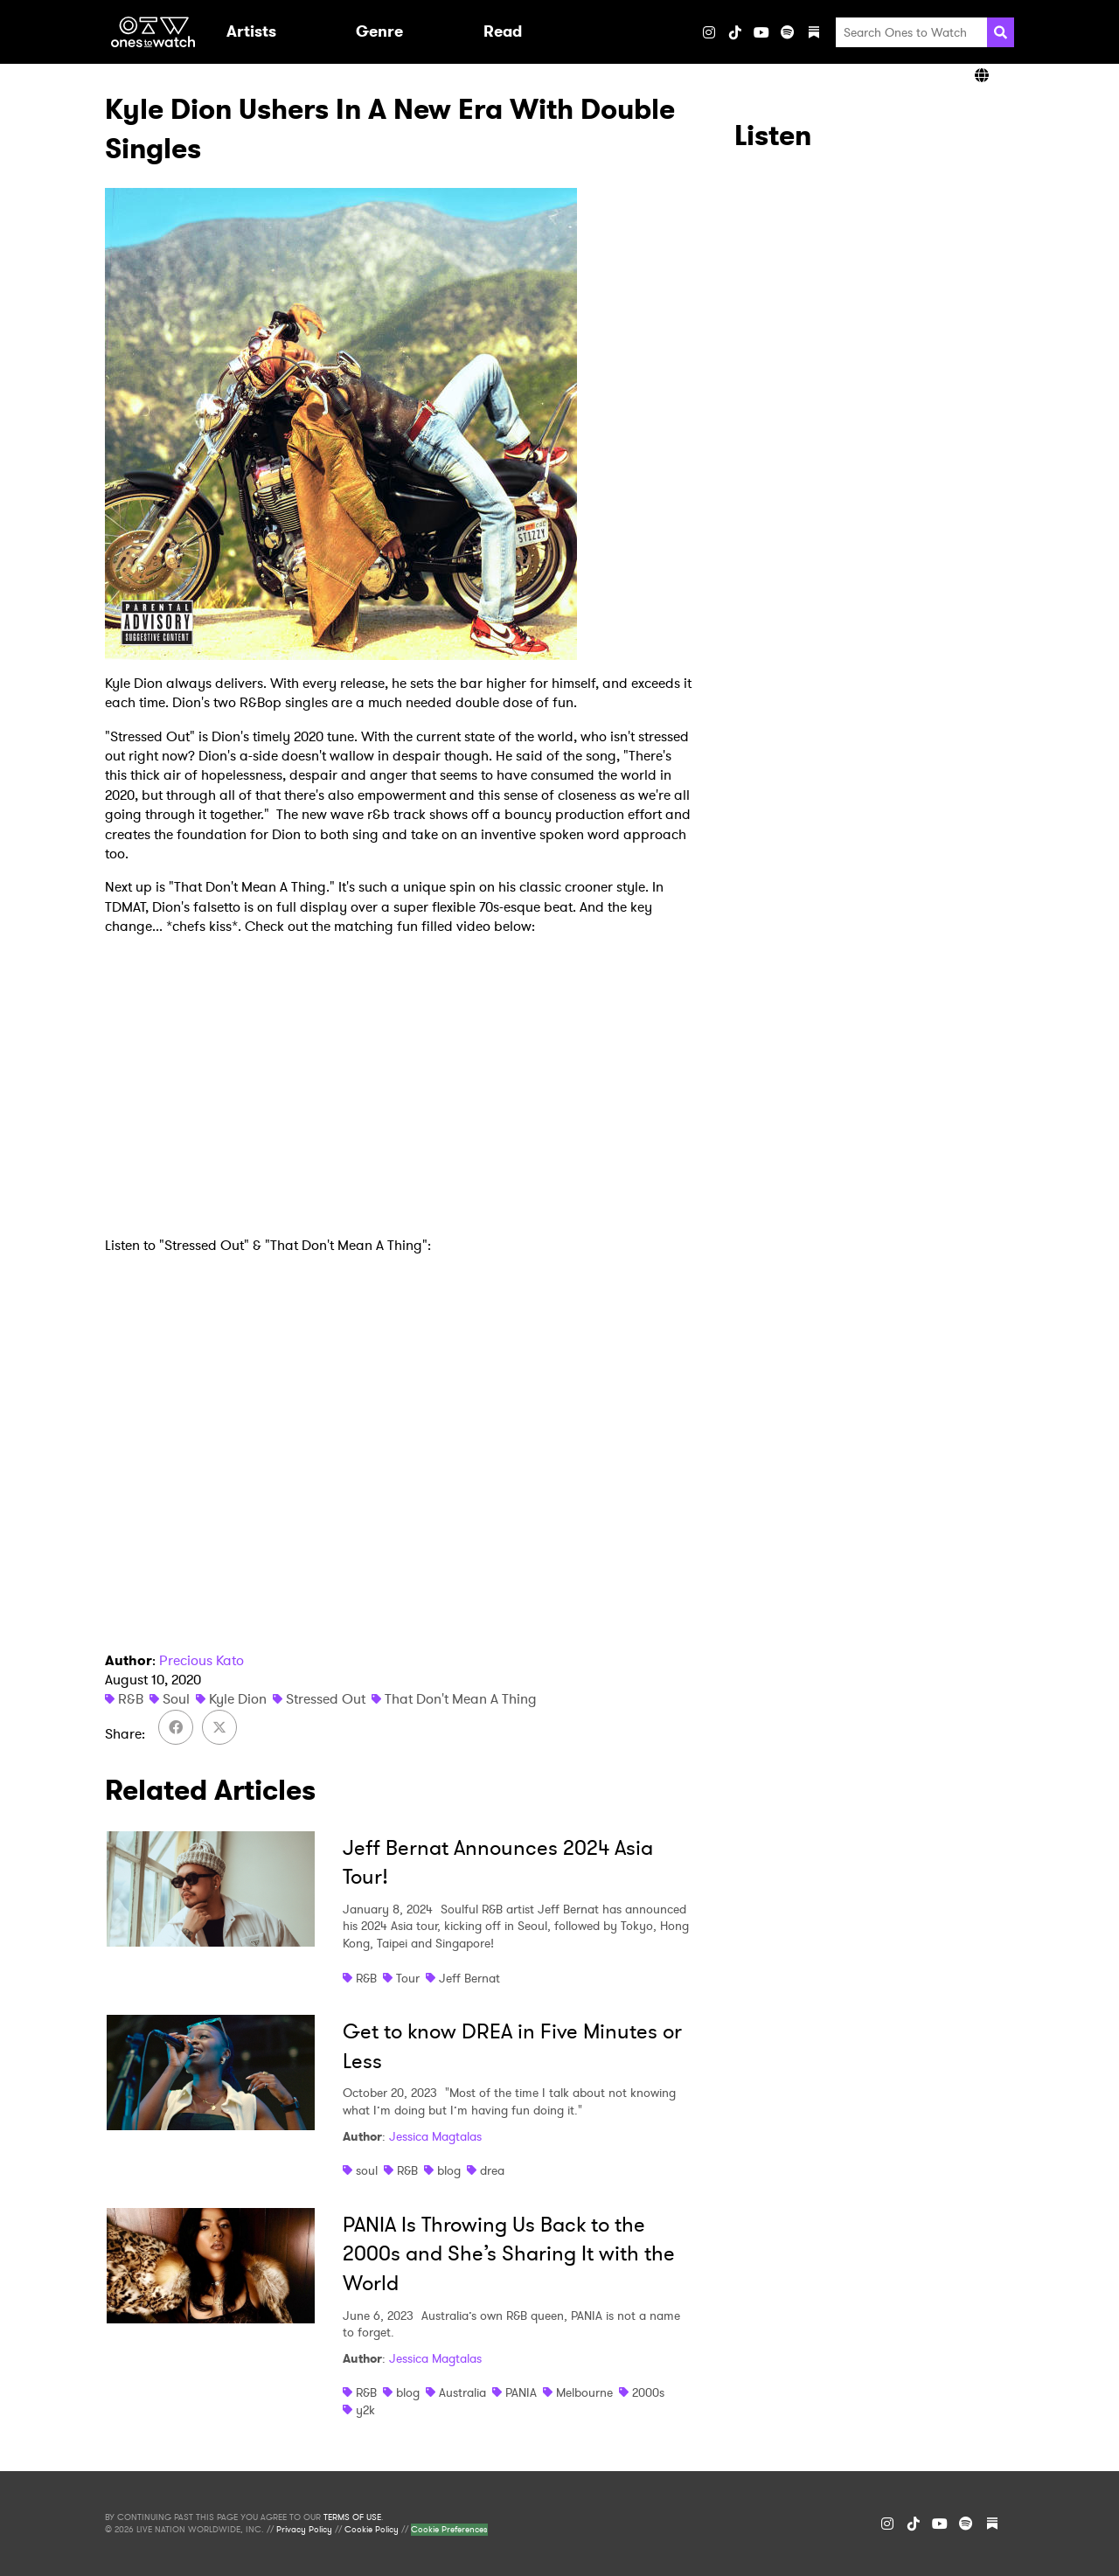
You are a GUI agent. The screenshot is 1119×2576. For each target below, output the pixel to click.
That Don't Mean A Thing (461, 1699)
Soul (176, 1699)
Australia (462, 2392)
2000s (648, 2392)
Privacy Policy (304, 2530)
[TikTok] (735, 32)
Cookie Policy (371, 2530)
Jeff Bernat (469, 1978)
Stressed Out (325, 1699)
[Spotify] (788, 32)
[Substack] (814, 32)
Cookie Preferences (449, 2530)
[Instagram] (709, 32)
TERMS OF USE (352, 2517)
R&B (130, 1699)
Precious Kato (201, 1660)
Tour (408, 1978)
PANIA (521, 2392)
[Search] (1000, 32)
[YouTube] (761, 32)
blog (449, 2170)
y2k (365, 2410)
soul (367, 2170)
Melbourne (584, 2392)
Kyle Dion (238, 1699)
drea (492, 2170)
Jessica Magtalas (435, 2136)
